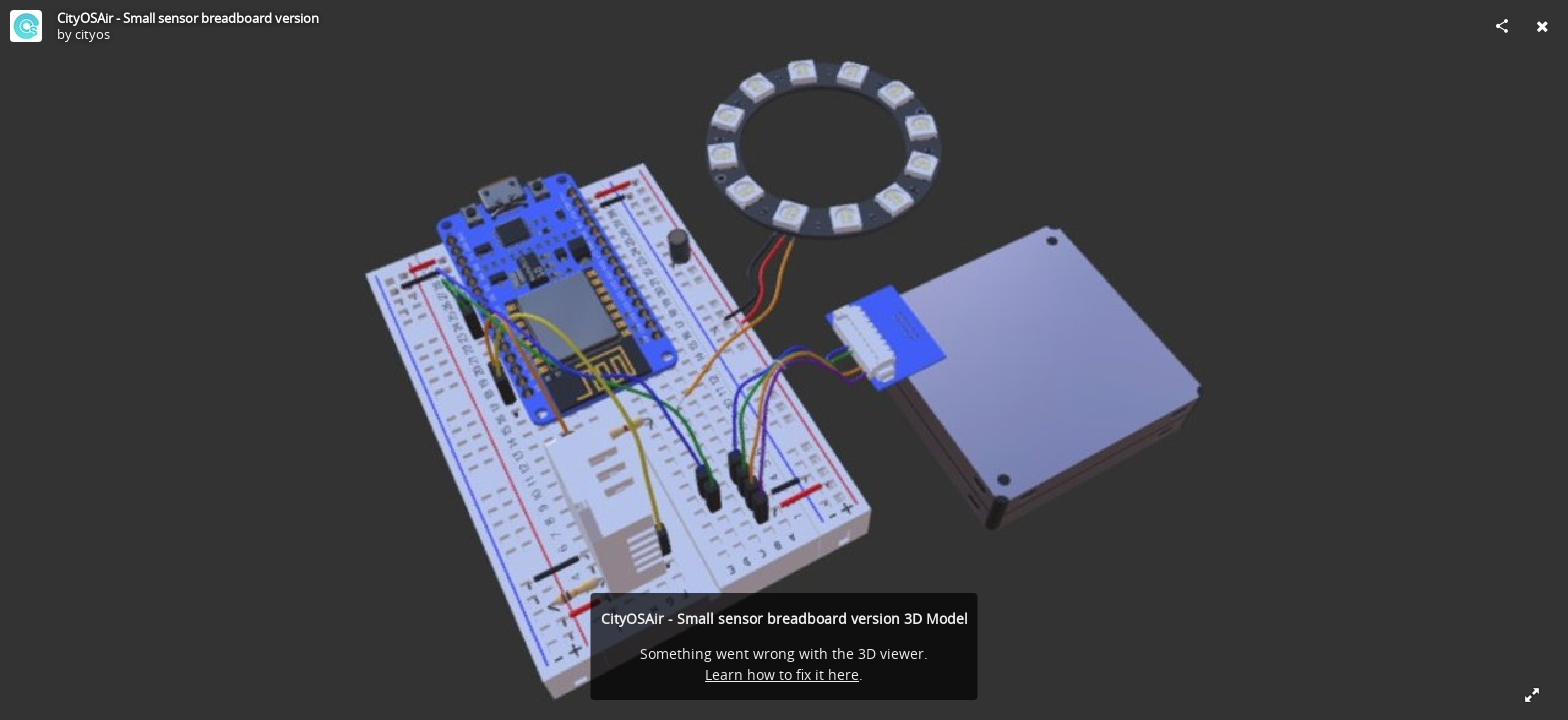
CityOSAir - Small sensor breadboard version (188, 18)
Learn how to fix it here (782, 674)
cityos (92, 34)
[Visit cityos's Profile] (26, 26)
